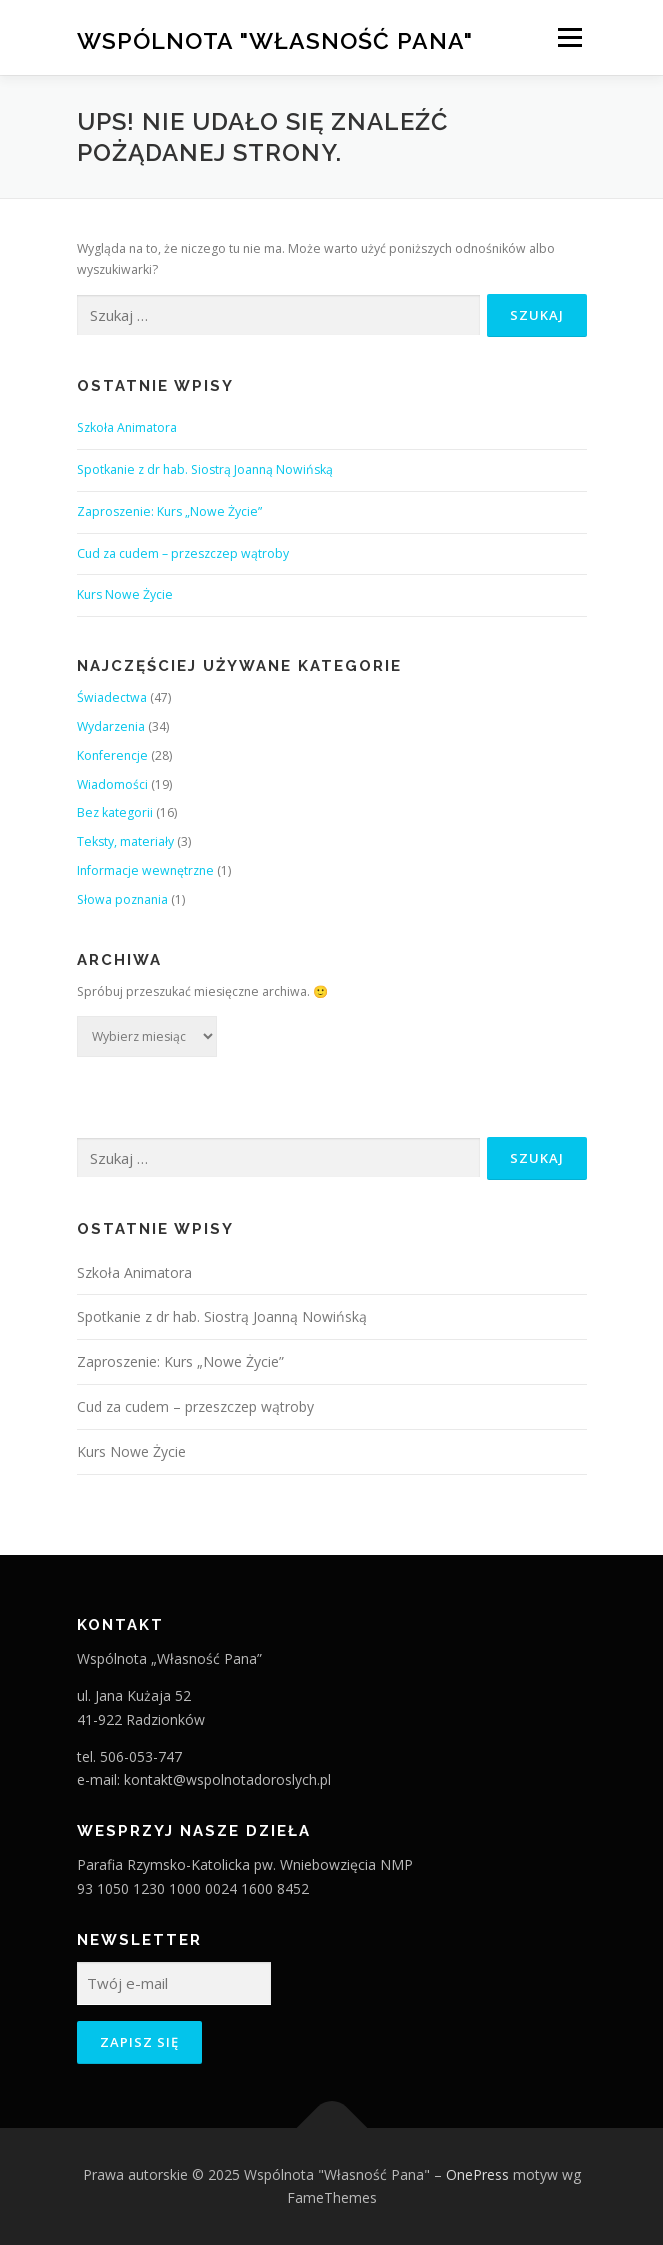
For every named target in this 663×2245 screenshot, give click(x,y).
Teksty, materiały (125, 841)
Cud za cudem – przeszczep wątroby (183, 553)
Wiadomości (112, 784)
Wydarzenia (111, 726)
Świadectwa (112, 697)
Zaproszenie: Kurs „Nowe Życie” (169, 511)
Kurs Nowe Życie (125, 594)
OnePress (477, 2174)
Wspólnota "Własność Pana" (275, 39)
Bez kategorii (115, 812)
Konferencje (112, 755)
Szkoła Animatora (127, 427)
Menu (568, 37)
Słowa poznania (122, 899)
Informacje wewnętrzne (145, 870)
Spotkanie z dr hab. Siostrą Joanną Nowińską (205, 469)
